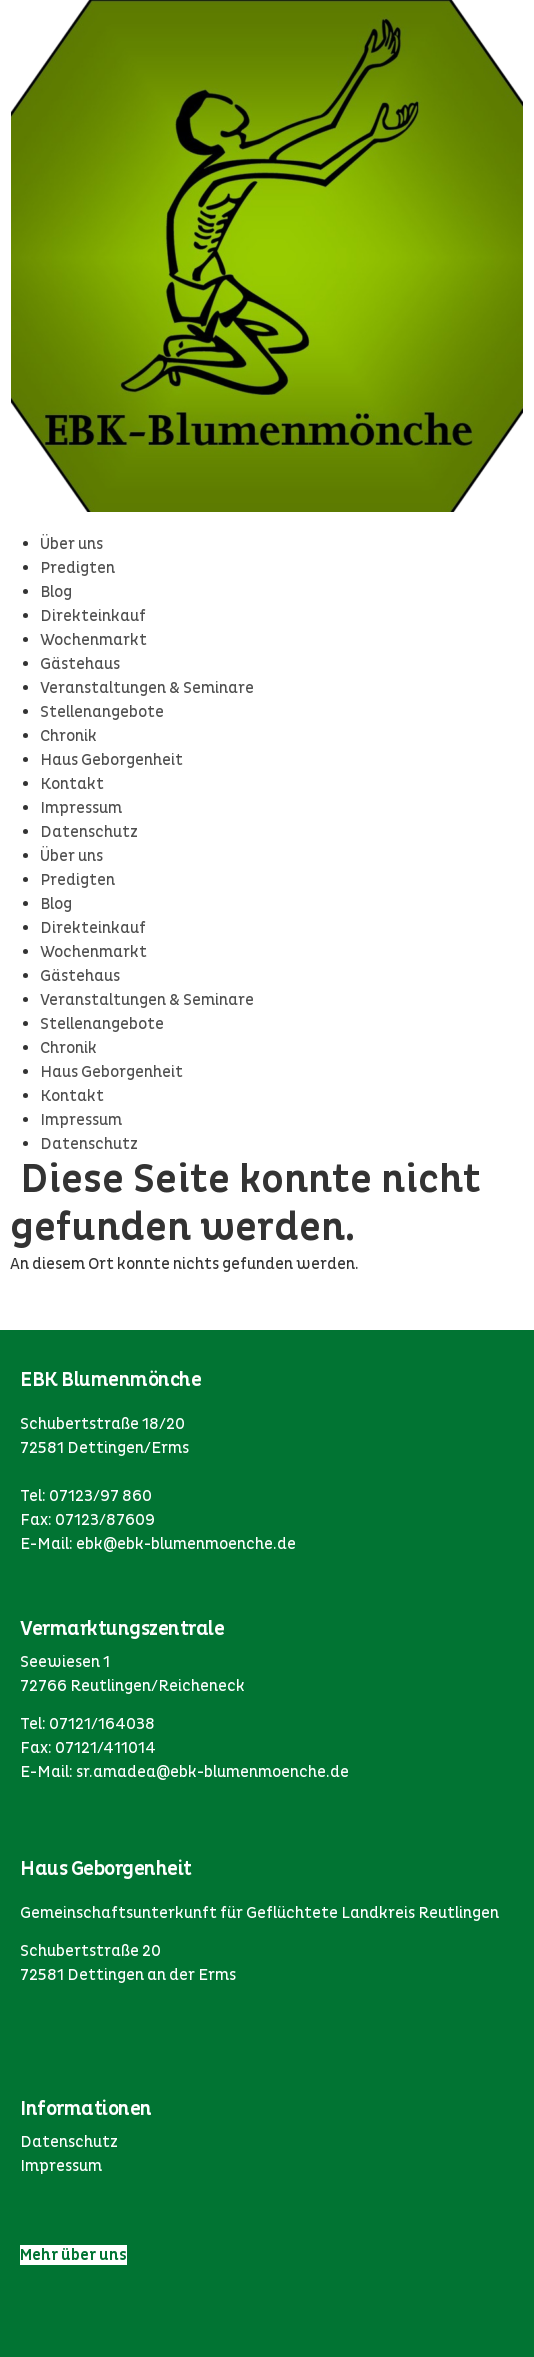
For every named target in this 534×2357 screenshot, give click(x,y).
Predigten (77, 568)
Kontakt (72, 784)
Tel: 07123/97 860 (86, 1496)
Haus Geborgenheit (111, 760)
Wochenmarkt (93, 640)
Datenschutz (89, 832)
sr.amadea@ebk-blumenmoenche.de (212, 1772)
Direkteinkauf (93, 616)
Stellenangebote (102, 712)
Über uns (71, 544)
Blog (56, 592)
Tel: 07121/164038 (87, 1724)
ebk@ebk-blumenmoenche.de (186, 1544)
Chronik (68, 736)
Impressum (81, 808)
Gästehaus (80, 664)
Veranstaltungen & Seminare (147, 688)
